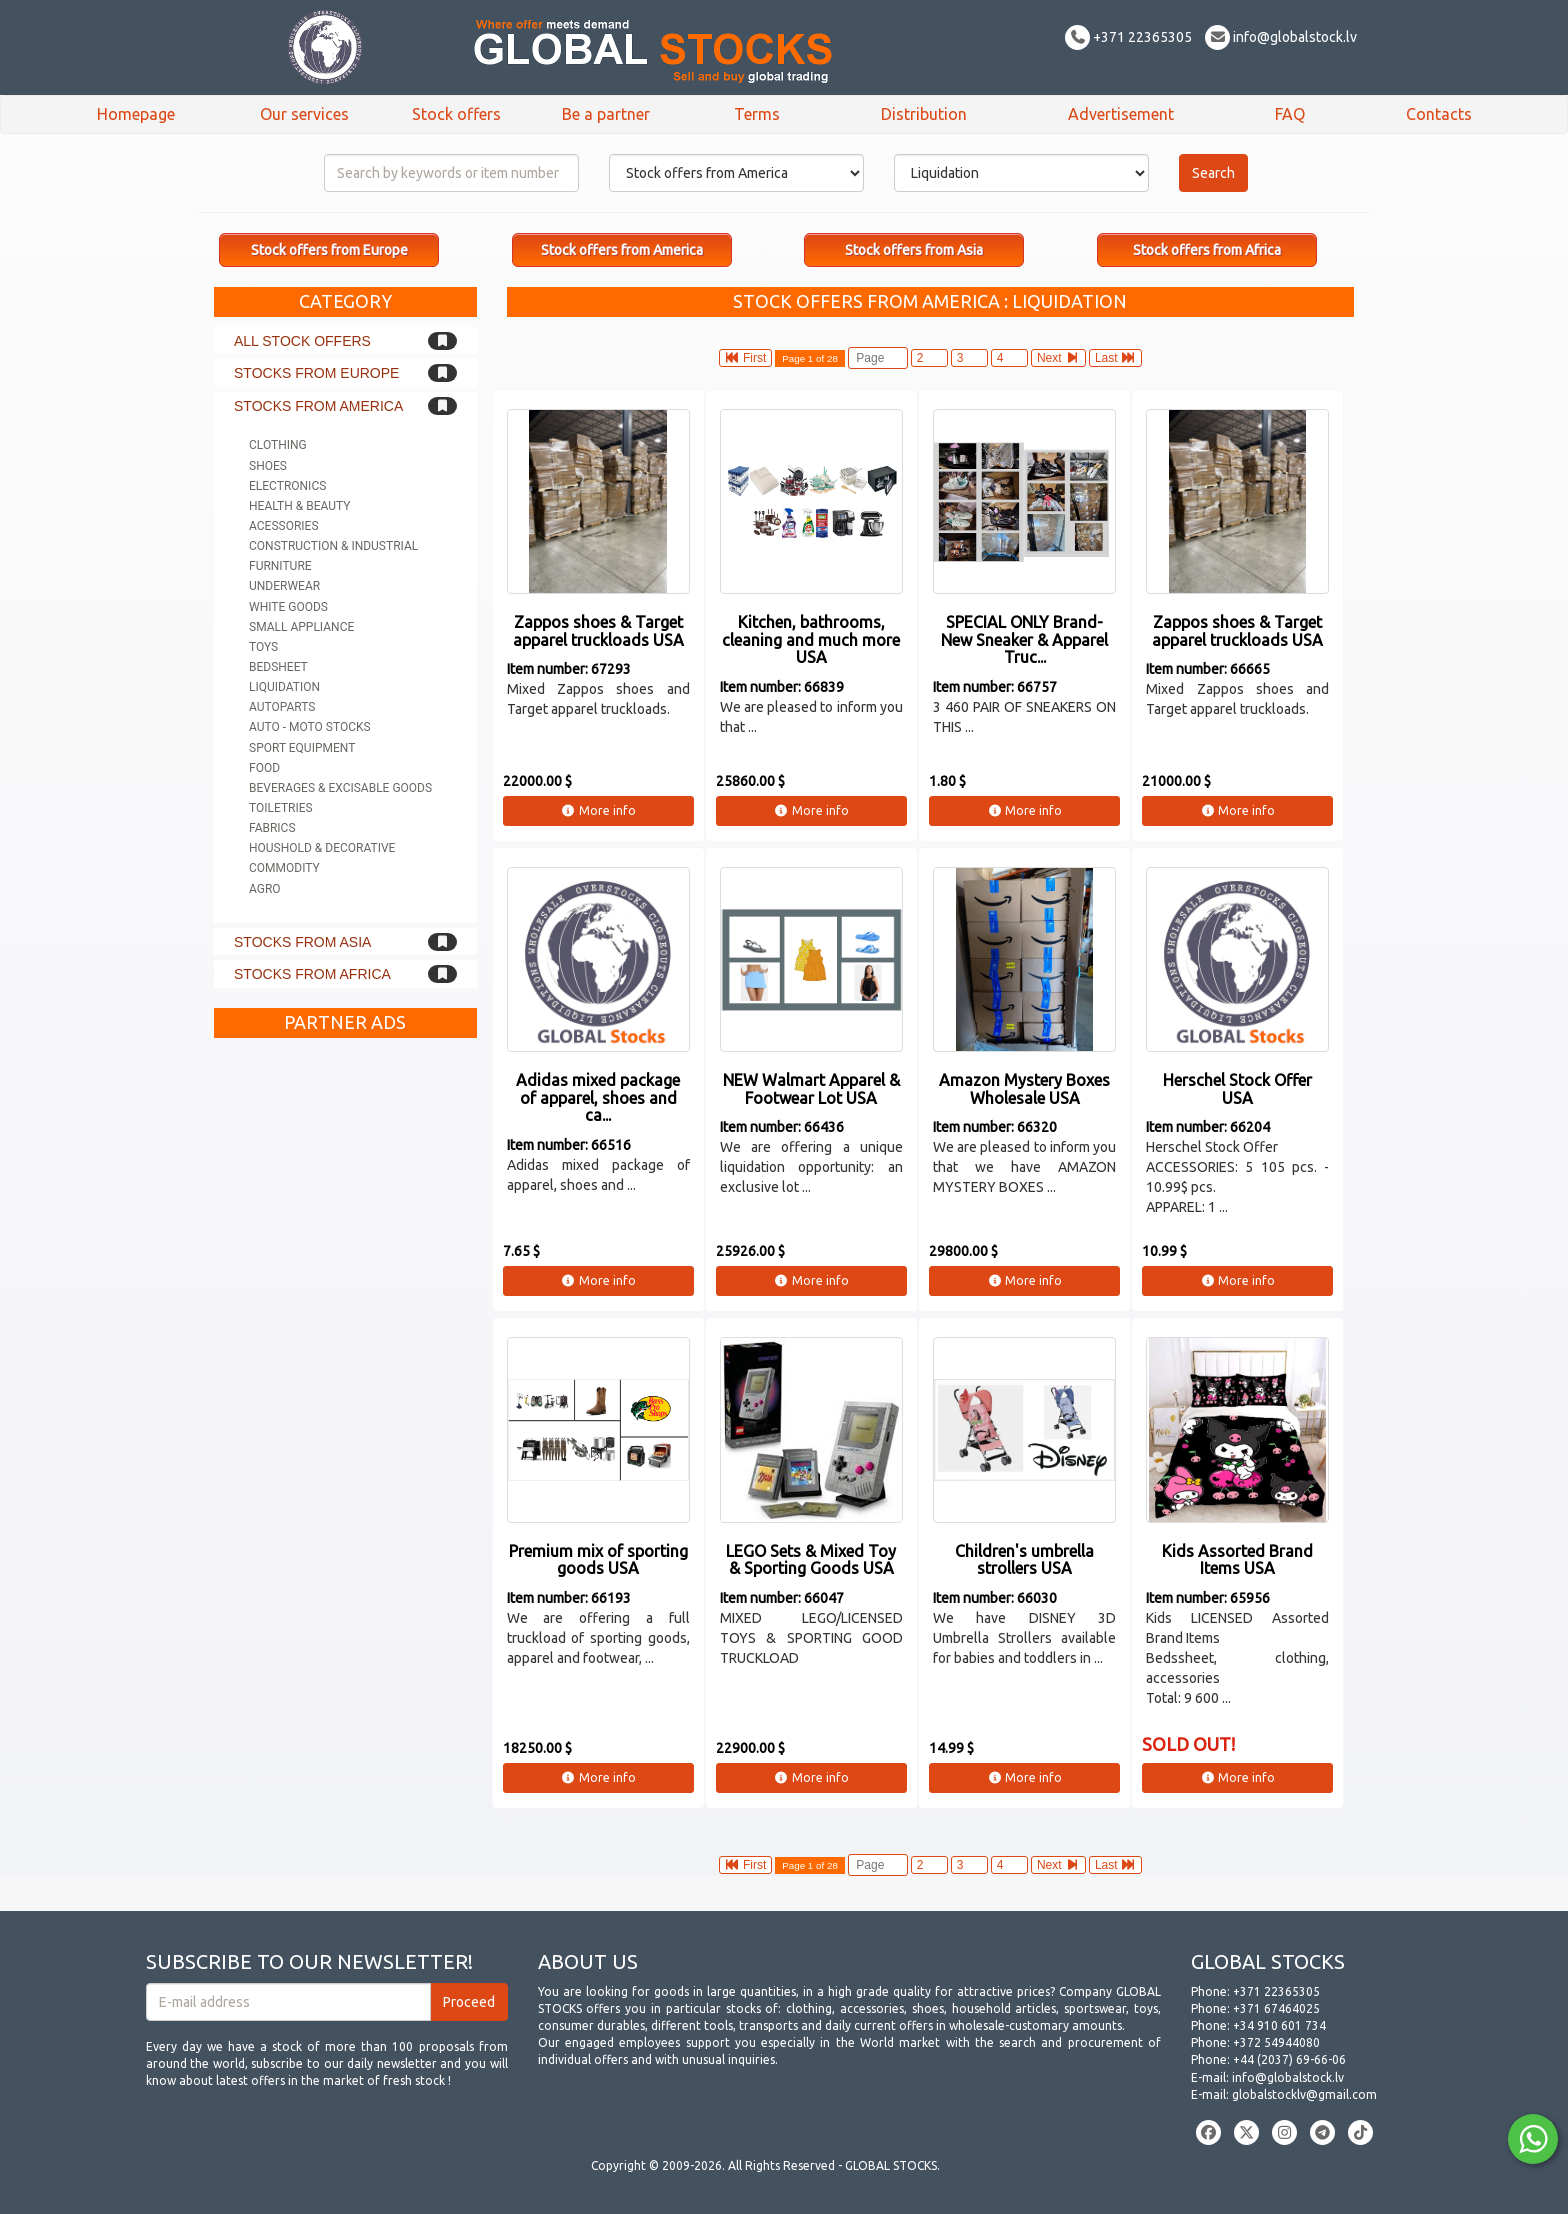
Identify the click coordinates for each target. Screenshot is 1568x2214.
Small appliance (301, 627)
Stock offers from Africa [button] (1207, 250)
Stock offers (456, 114)
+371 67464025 (1276, 2008)
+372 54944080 (1276, 2042)
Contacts (1439, 114)
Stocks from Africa (312, 974)
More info (598, 810)
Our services (304, 114)
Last (1115, 358)
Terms (757, 114)
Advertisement (1121, 114)
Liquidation (284, 687)
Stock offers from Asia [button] (914, 250)
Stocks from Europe (316, 373)
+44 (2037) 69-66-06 (1289, 2059)
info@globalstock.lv (1281, 37)
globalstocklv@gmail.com (1304, 2094)
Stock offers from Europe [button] (329, 250)
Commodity (284, 868)
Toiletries (281, 808)
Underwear (284, 586)
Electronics (287, 486)
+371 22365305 (1128, 37)
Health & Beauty (299, 506)
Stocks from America (318, 406)
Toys (263, 647)
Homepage (136, 114)
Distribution (924, 114)
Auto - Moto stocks (310, 727)
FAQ (1290, 114)
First (746, 358)
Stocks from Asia (302, 942)
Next (1058, 358)
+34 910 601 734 (1279, 2025)
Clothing (278, 445)
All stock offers (302, 341)
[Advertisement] (345, 1348)
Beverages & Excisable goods (340, 788)
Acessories (284, 526)
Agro (265, 889)
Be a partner (606, 114)
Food (264, 768)
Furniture (280, 566)
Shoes (268, 466)
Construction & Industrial (333, 546)
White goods (288, 607)
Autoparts (282, 707)
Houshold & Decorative (322, 848)
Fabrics (272, 828)
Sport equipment (302, 748)
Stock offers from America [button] (622, 250)
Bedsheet (278, 667)
